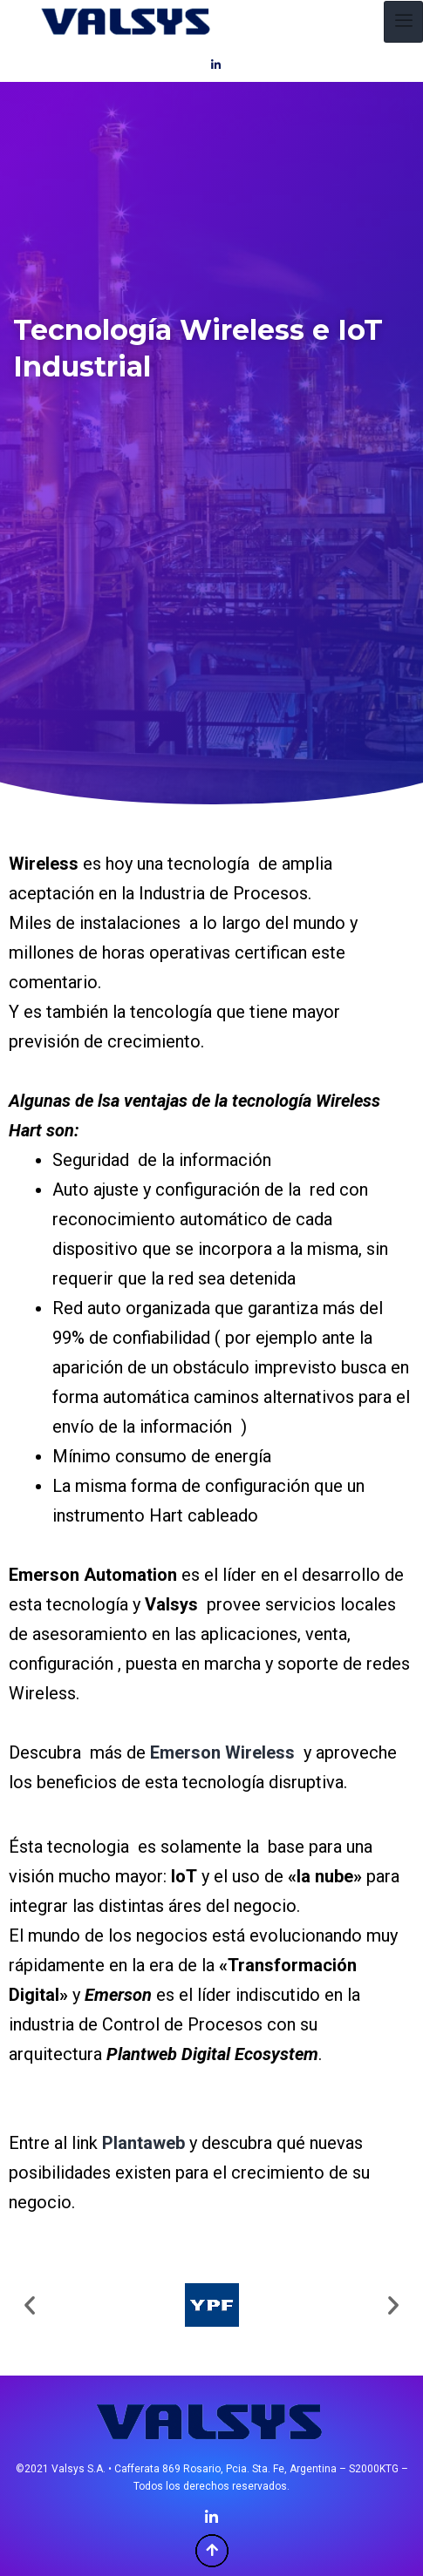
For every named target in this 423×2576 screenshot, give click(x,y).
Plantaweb (143, 2142)
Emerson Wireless (222, 1752)
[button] (29, 2305)
